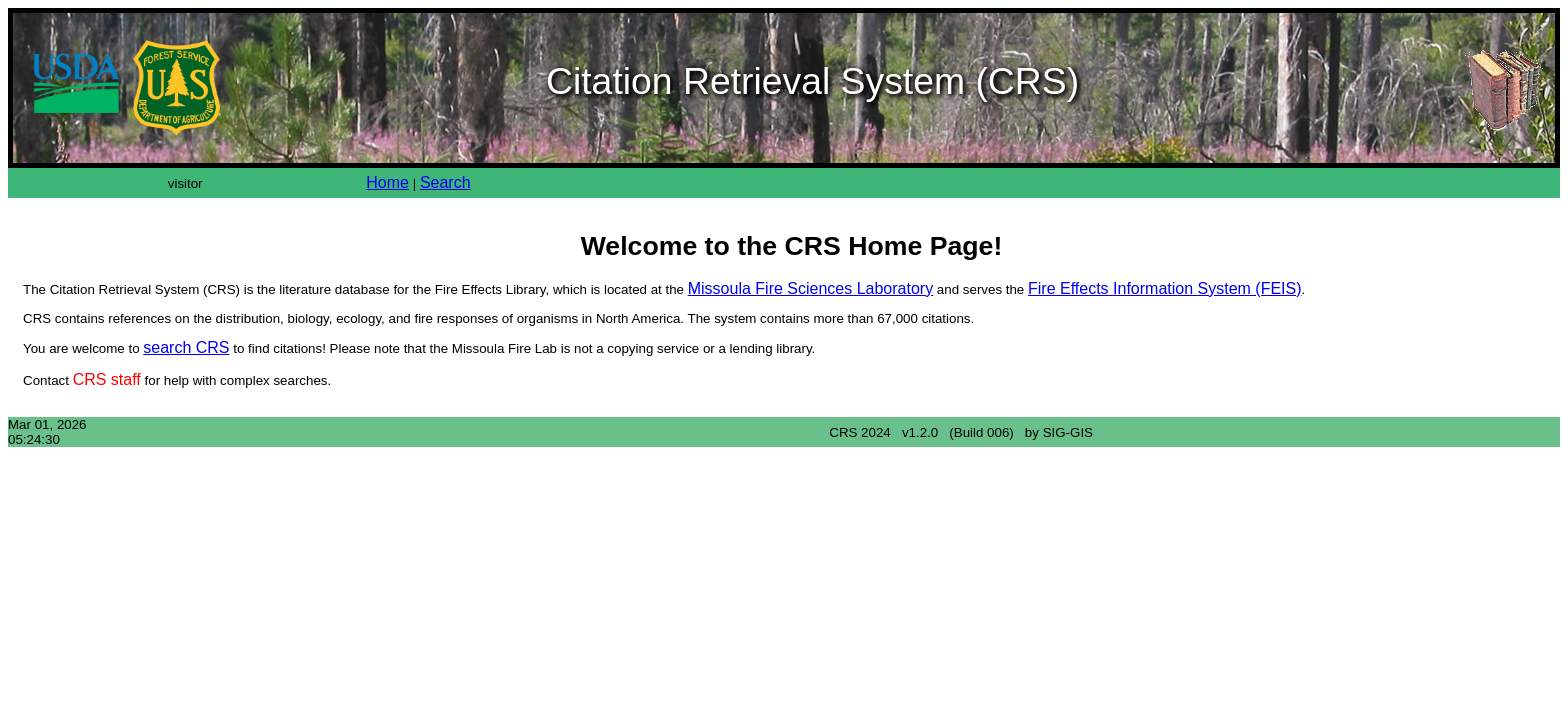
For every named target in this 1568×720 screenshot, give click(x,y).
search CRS (186, 347)
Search (445, 182)
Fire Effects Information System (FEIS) (1165, 288)
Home (387, 182)
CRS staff (107, 379)
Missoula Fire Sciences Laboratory (810, 288)
